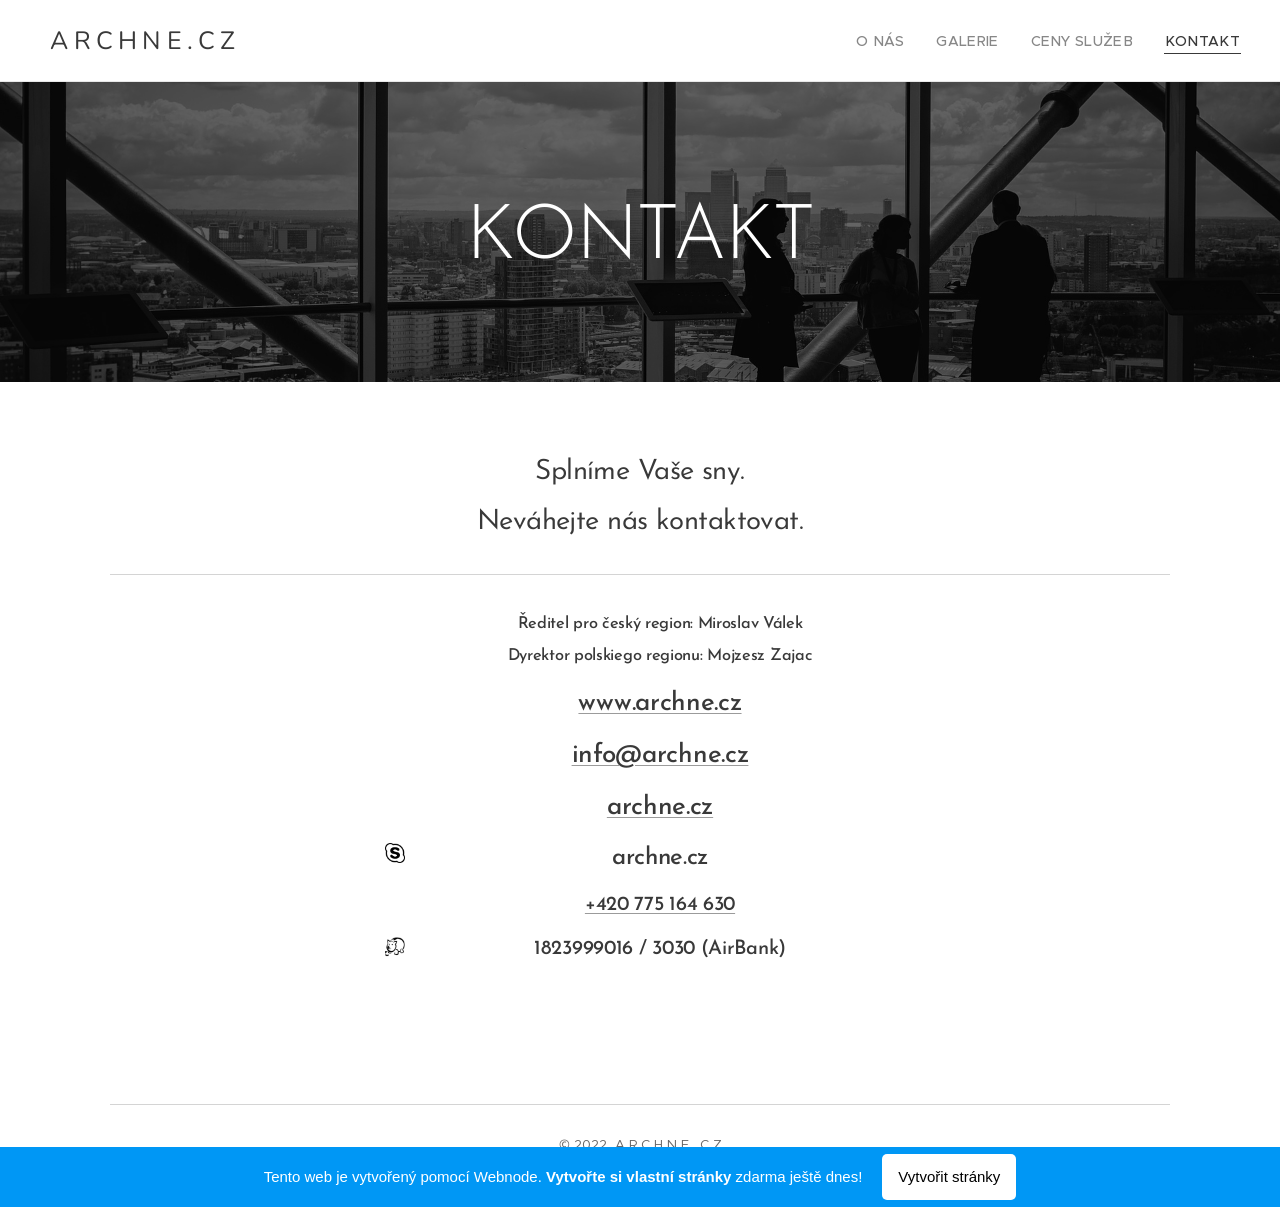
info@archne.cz (660, 755)
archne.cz (660, 807)
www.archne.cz (659, 703)
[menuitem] (912, 41)
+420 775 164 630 (660, 905)
